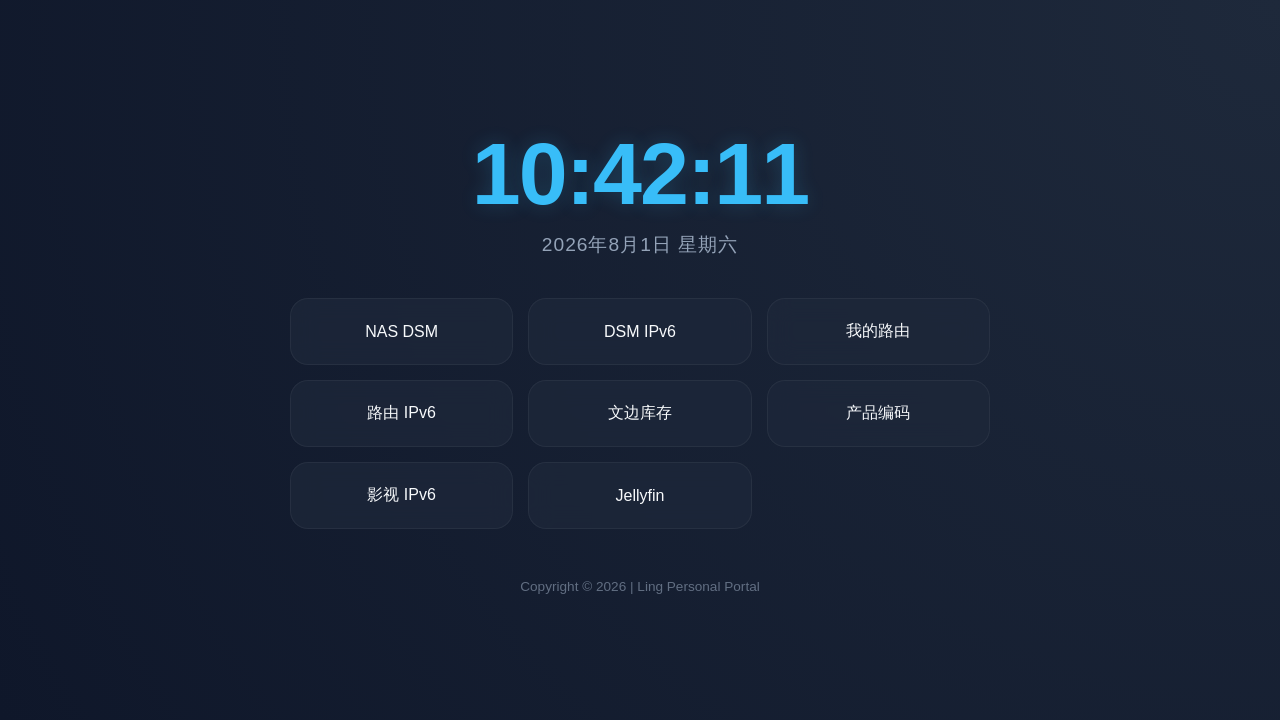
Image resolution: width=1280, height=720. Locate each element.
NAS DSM (401, 331)
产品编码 (878, 412)
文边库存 (640, 412)
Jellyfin (640, 495)
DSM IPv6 (640, 331)
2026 (611, 586)
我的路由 (878, 330)
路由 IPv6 (401, 412)
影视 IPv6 (401, 494)
